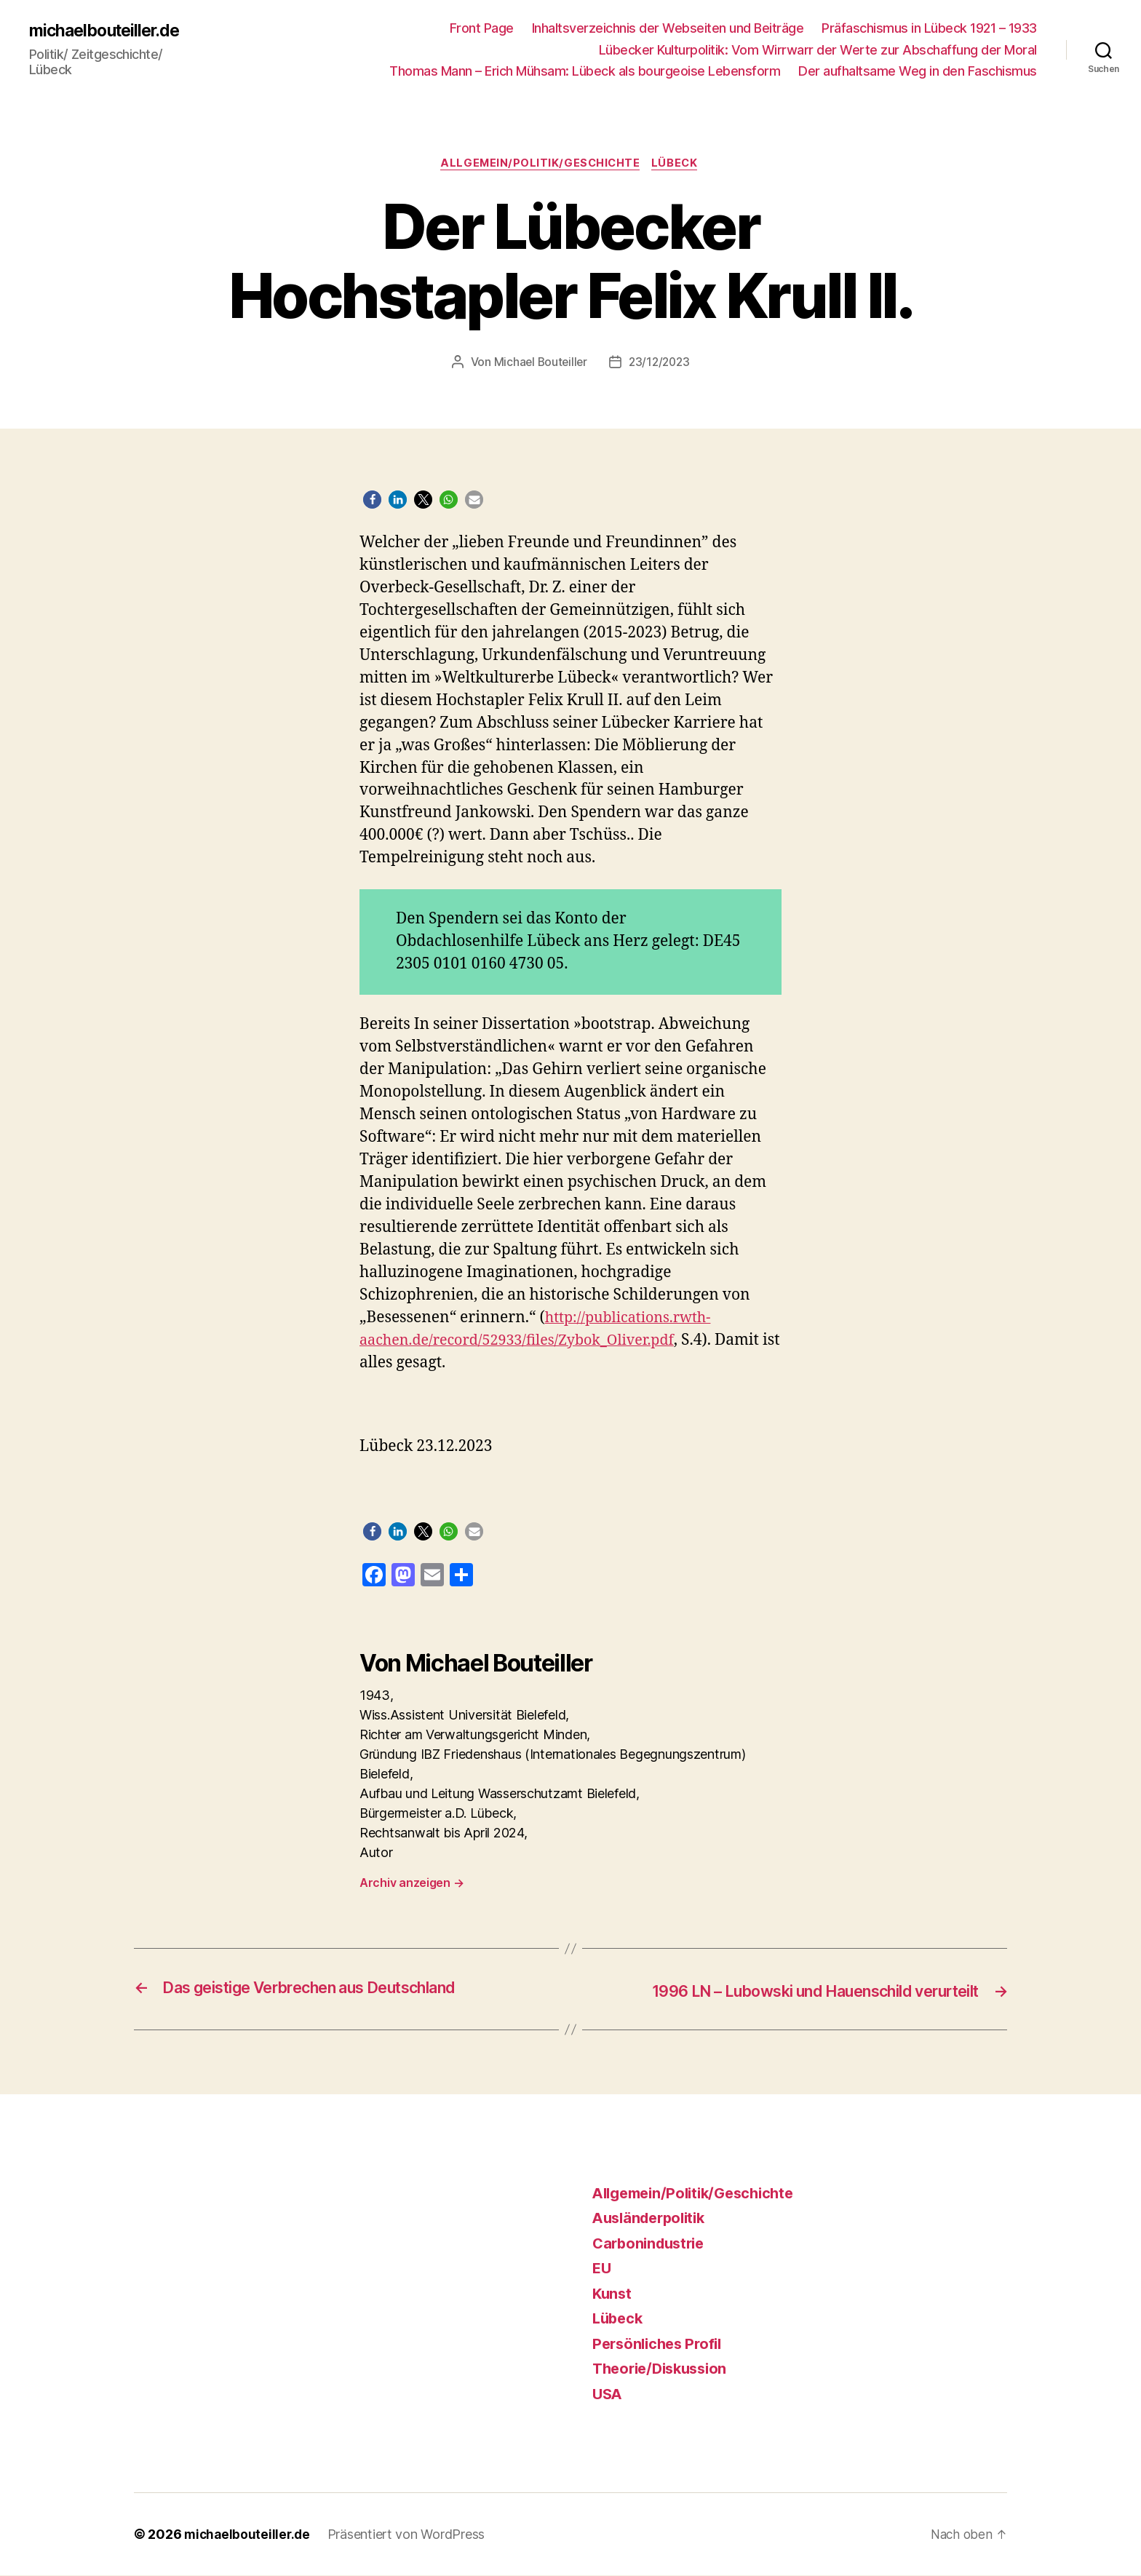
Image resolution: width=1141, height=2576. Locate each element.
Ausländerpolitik (653, 2218)
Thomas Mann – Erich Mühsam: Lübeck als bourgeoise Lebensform (584, 71)
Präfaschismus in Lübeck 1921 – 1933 (929, 28)
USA (608, 2394)
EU (602, 2268)
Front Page (482, 28)
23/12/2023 (660, 364)
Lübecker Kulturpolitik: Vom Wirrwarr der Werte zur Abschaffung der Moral (818, 49)
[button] (372, 502)
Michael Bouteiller (538, 364)
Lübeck (679, 164)
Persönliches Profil (660, 2344)
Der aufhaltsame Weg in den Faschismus (917, 71)
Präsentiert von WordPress (409, 2535)
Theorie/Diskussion (664, 2369)
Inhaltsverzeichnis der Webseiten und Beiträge (668, 28)
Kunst (613, 2294)
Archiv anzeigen (411, 1884)
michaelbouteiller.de (108, 30)
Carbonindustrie (652, 2244)
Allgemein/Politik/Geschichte (539, 164)
